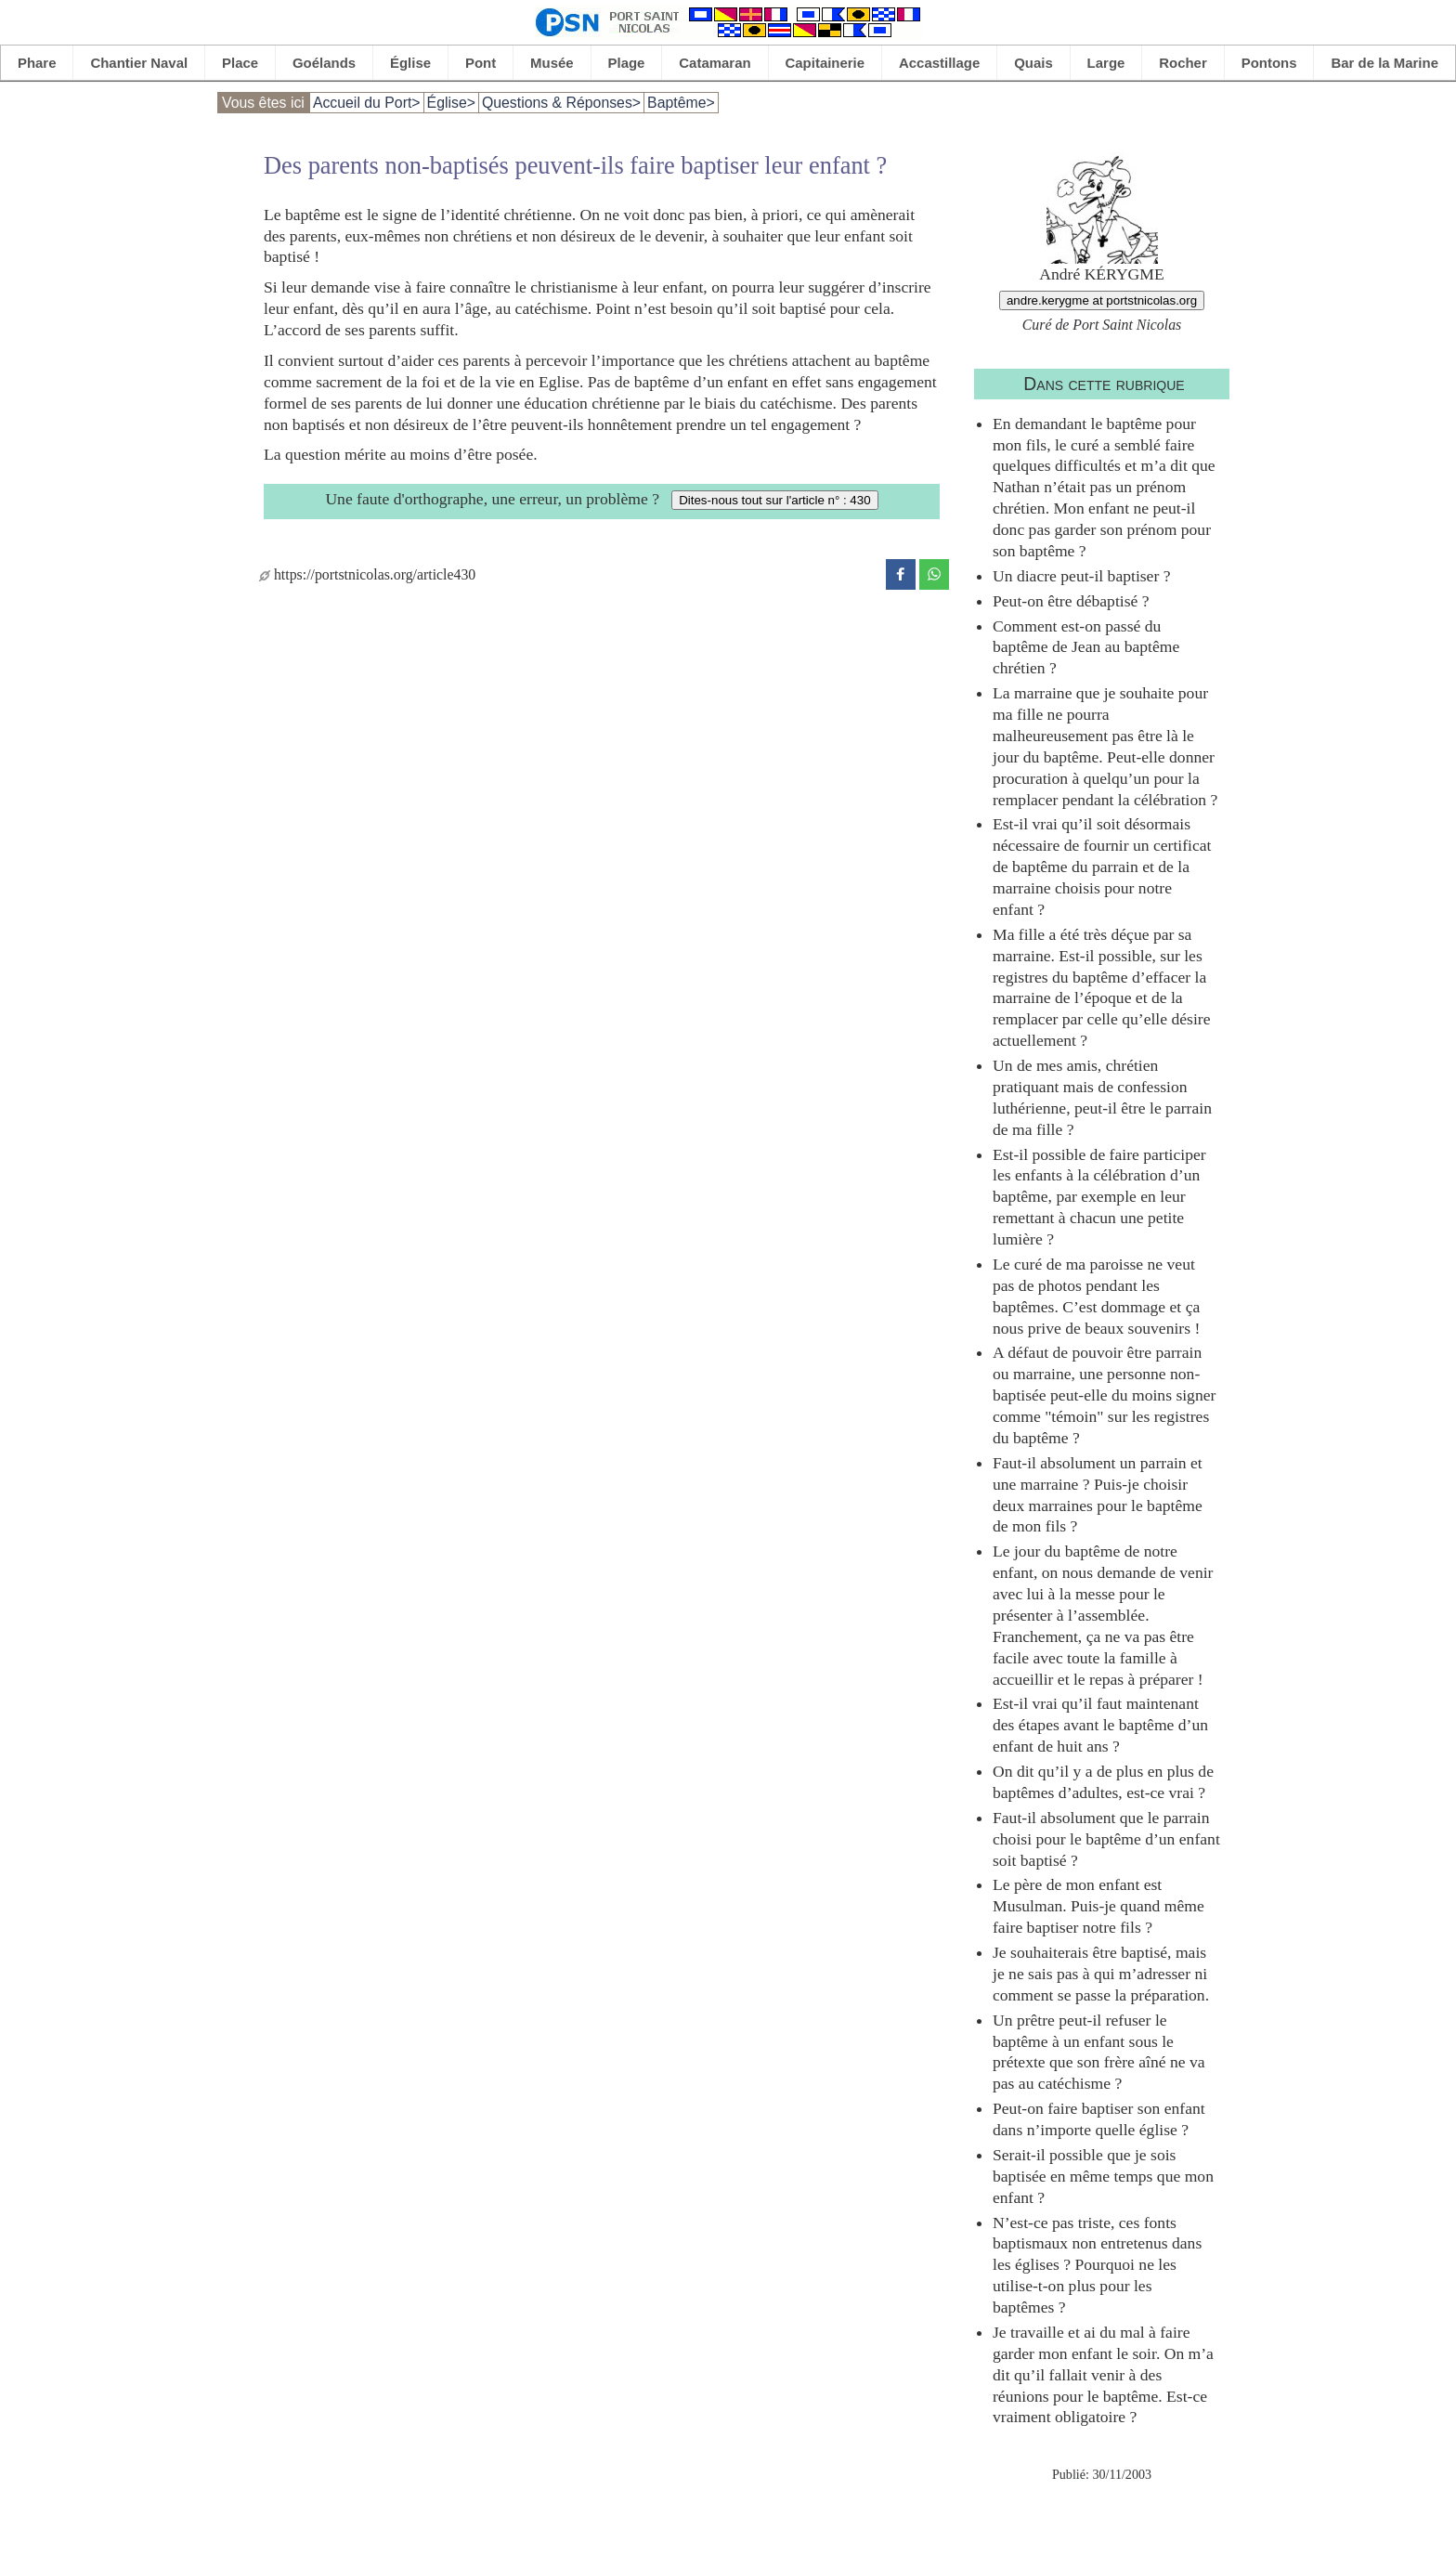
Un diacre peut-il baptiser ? (1082, 576)
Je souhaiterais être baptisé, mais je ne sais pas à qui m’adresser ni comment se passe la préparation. (1101, 1973)
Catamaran (714, 63)
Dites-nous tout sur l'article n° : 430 (774, 500)
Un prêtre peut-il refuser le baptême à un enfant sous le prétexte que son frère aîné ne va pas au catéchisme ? (1099, 2052)
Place (240, 63)
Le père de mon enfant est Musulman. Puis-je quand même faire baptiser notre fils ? (1098, 1905)
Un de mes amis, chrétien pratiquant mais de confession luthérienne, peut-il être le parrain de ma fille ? (1102, 1097)
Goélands (324, 63)
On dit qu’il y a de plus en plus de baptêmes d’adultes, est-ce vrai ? (1103, 1782)
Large (1106, 63)
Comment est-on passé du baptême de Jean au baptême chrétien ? (1086, 647)
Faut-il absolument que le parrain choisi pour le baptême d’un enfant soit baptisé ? (1106, 1839)
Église (410, 63)
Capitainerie (825, 63)
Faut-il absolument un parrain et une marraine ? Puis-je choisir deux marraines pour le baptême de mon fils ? (1097, 1494)
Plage (626, 63)
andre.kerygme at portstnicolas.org (1102, 300)
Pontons (1269, 63)
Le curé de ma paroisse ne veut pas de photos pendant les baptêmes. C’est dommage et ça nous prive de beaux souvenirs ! (1096, 1296)
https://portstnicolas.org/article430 (367, 574)
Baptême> (681, 103)
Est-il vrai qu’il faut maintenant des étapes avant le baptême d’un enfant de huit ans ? (1100, 1724)
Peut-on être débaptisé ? (1071, 601)
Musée (552, 63)
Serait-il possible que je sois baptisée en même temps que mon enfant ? (1103, 2176)
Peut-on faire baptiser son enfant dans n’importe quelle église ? (1099, 2119)
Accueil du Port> (367, 103)
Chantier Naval (139, 63)
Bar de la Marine (1384, 63)
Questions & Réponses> (561, 103)
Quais (1033, 63)
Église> (451, 103)
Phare (37, 63)
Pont (480, 63)
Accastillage (939, 63)
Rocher (1183, 63)
